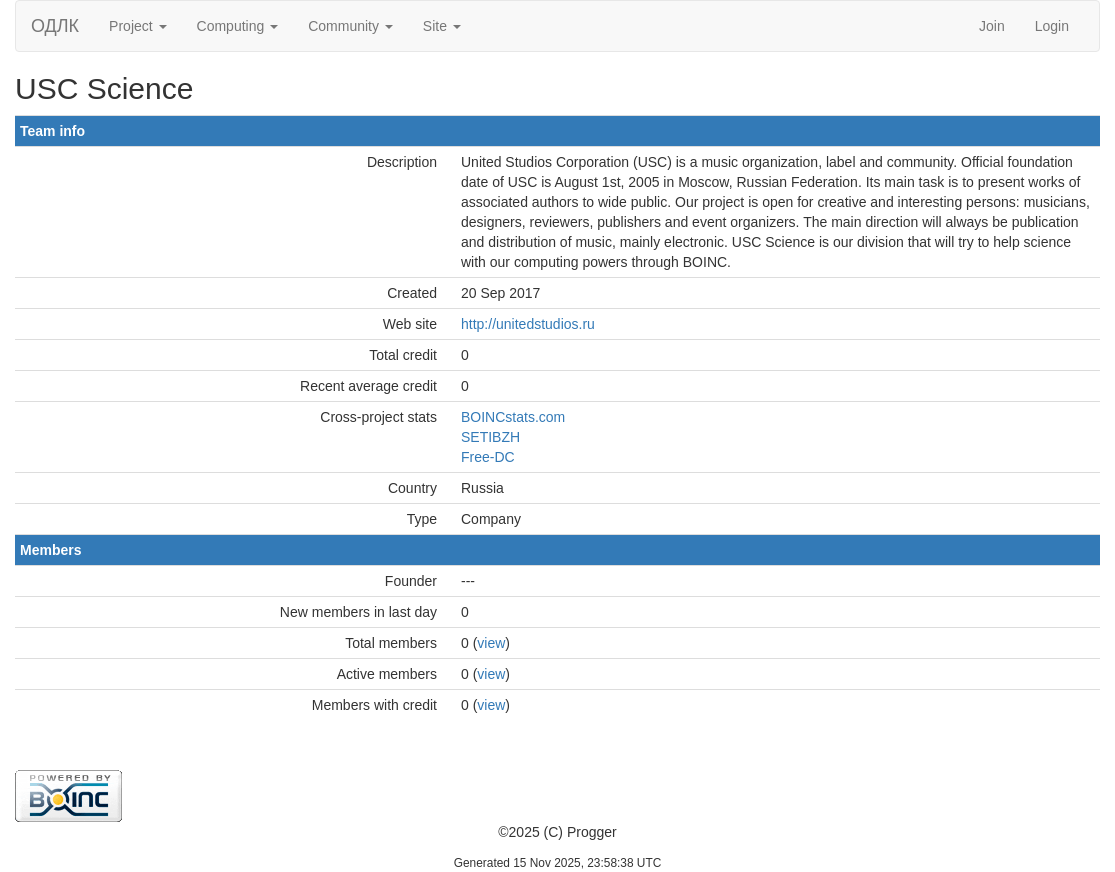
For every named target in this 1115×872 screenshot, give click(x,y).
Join (992, 26)
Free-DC (488, 457)
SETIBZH (490, 437)
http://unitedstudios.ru (528, 324)
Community (350, 26)
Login (1052, 26)
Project (137, 26)
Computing (238, 26)
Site (442, 26)
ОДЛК (55, 26)
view (491, 643)
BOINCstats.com (513, 417)
